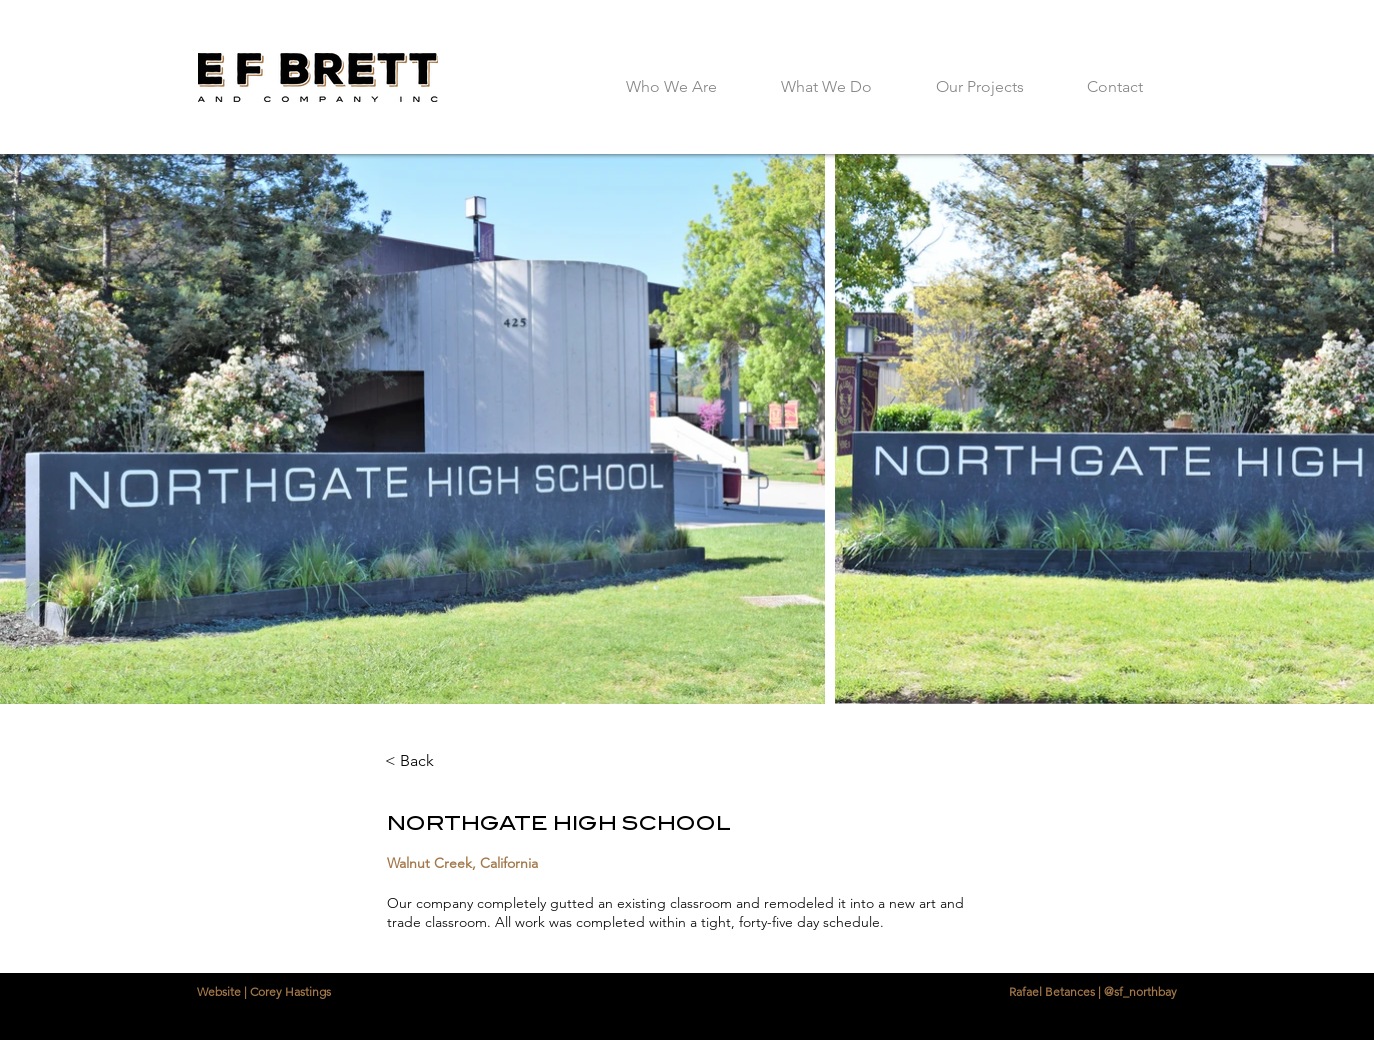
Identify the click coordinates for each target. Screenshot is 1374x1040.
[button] (979, 78)
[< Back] (440, 761)
